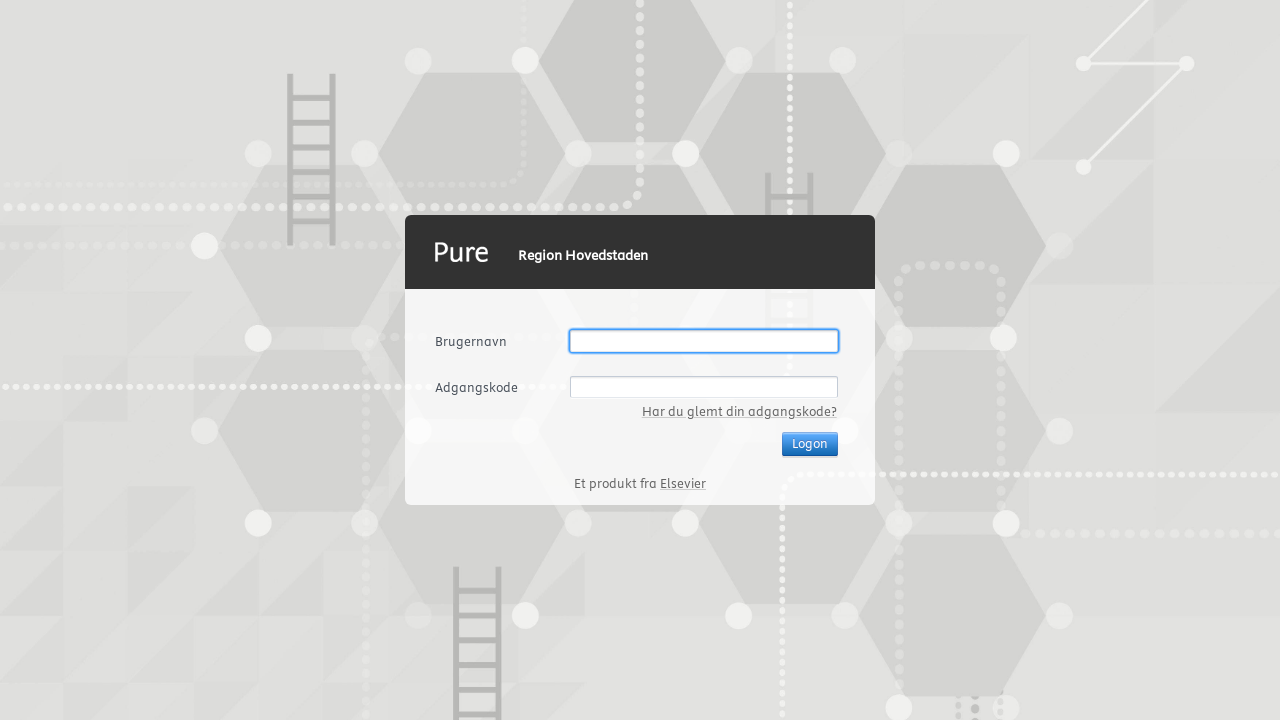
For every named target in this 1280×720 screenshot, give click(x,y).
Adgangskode (476, 387)
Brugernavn (471, 341)
